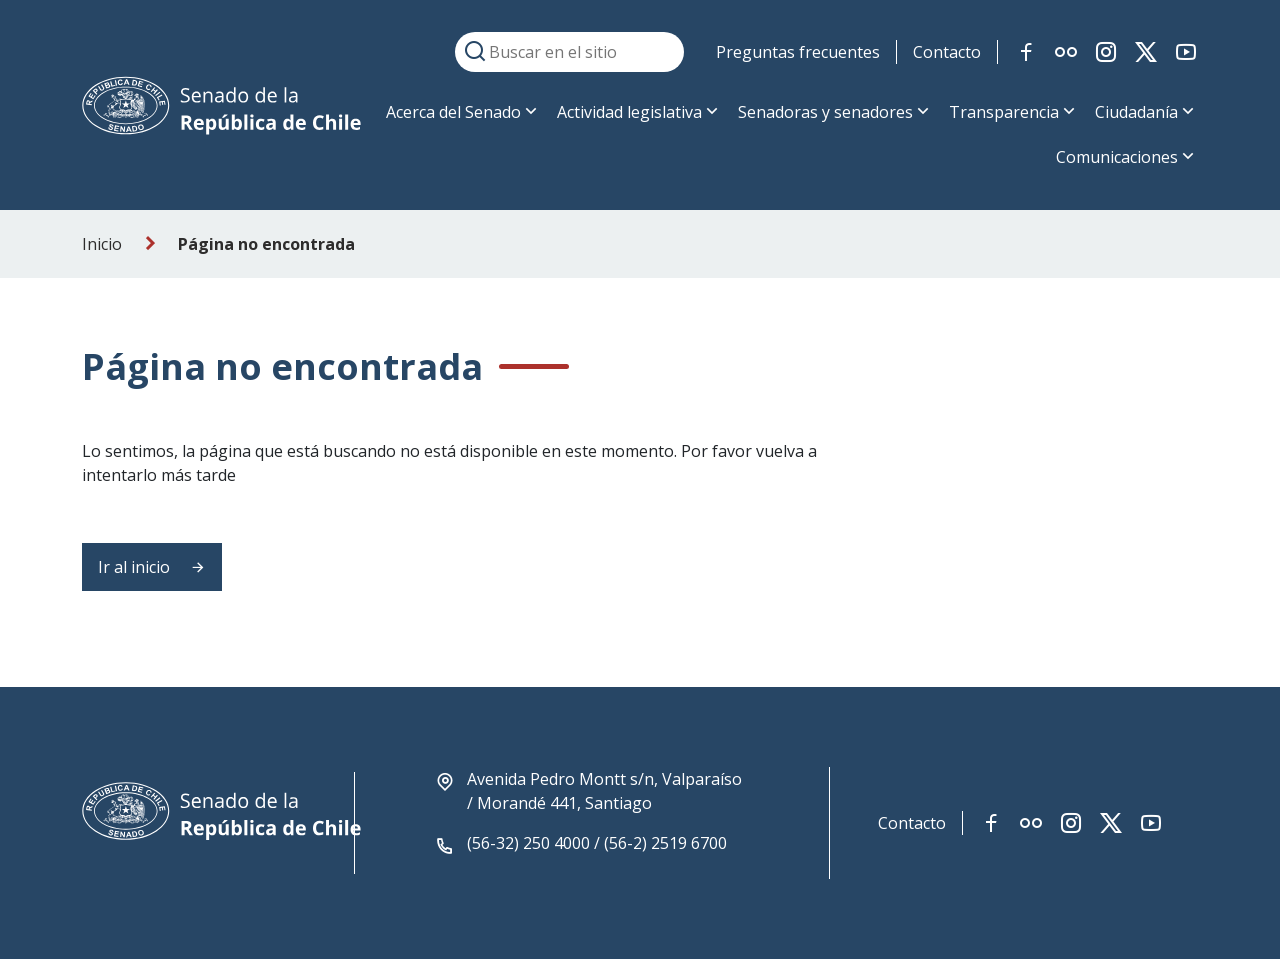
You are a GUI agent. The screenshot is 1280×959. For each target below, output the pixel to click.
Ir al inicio (152, 567)
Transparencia (1004, 112)
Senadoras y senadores (825, 112)
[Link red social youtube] (1186, 52)
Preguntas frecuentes (798, 52)
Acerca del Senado (453, 112)
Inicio (102, 244)
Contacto (947, 52)
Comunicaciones (1117, 157)
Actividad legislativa (629, 112)
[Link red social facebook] (1026, 52)
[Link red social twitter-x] (1146, 52)
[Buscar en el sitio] (569, 52)
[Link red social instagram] (1106, 52)
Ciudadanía (1136, 112)
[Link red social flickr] (1066, 52)
